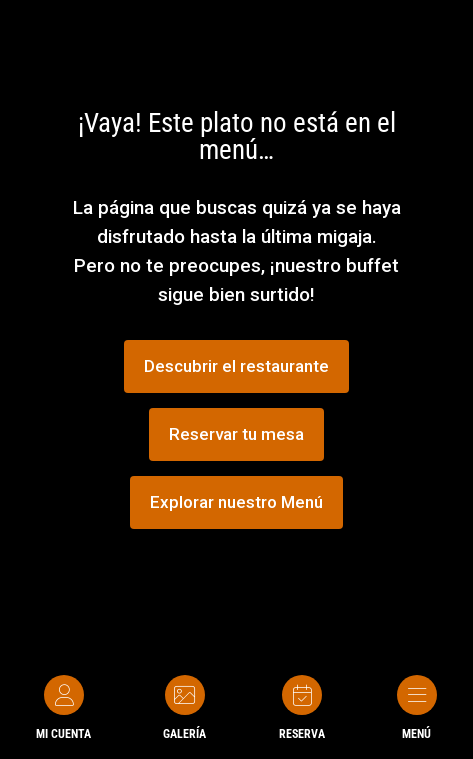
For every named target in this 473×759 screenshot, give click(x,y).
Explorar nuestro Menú (236, 502)
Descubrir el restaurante (236, 366)
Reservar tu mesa (236, 434)
